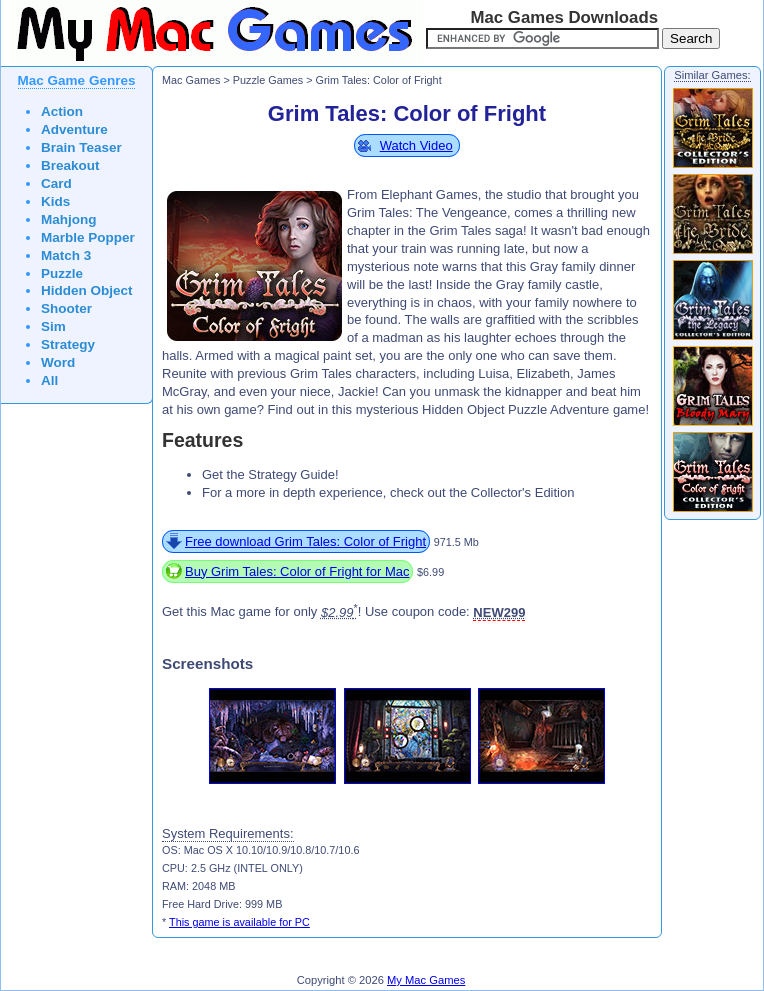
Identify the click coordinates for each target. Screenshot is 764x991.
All (49, 380)
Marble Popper (88, 237)
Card (56, 183)
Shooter (66, 308)
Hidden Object (87, 290)
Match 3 (66, 255)
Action (62, 111)
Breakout (70, 165)
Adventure (74, 129)
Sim (53, 326)
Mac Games (191, 80)
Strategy (68, 344)
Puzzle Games (268, 80)
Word (58, 362)
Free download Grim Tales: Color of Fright (305, 541)
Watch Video (416, 145)
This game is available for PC (239, 922)
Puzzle (62, 273)
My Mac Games (426, 980)
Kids (55, 201)
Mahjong (69, 219)
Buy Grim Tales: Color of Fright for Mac (297, 571)
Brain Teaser (81, 147)
